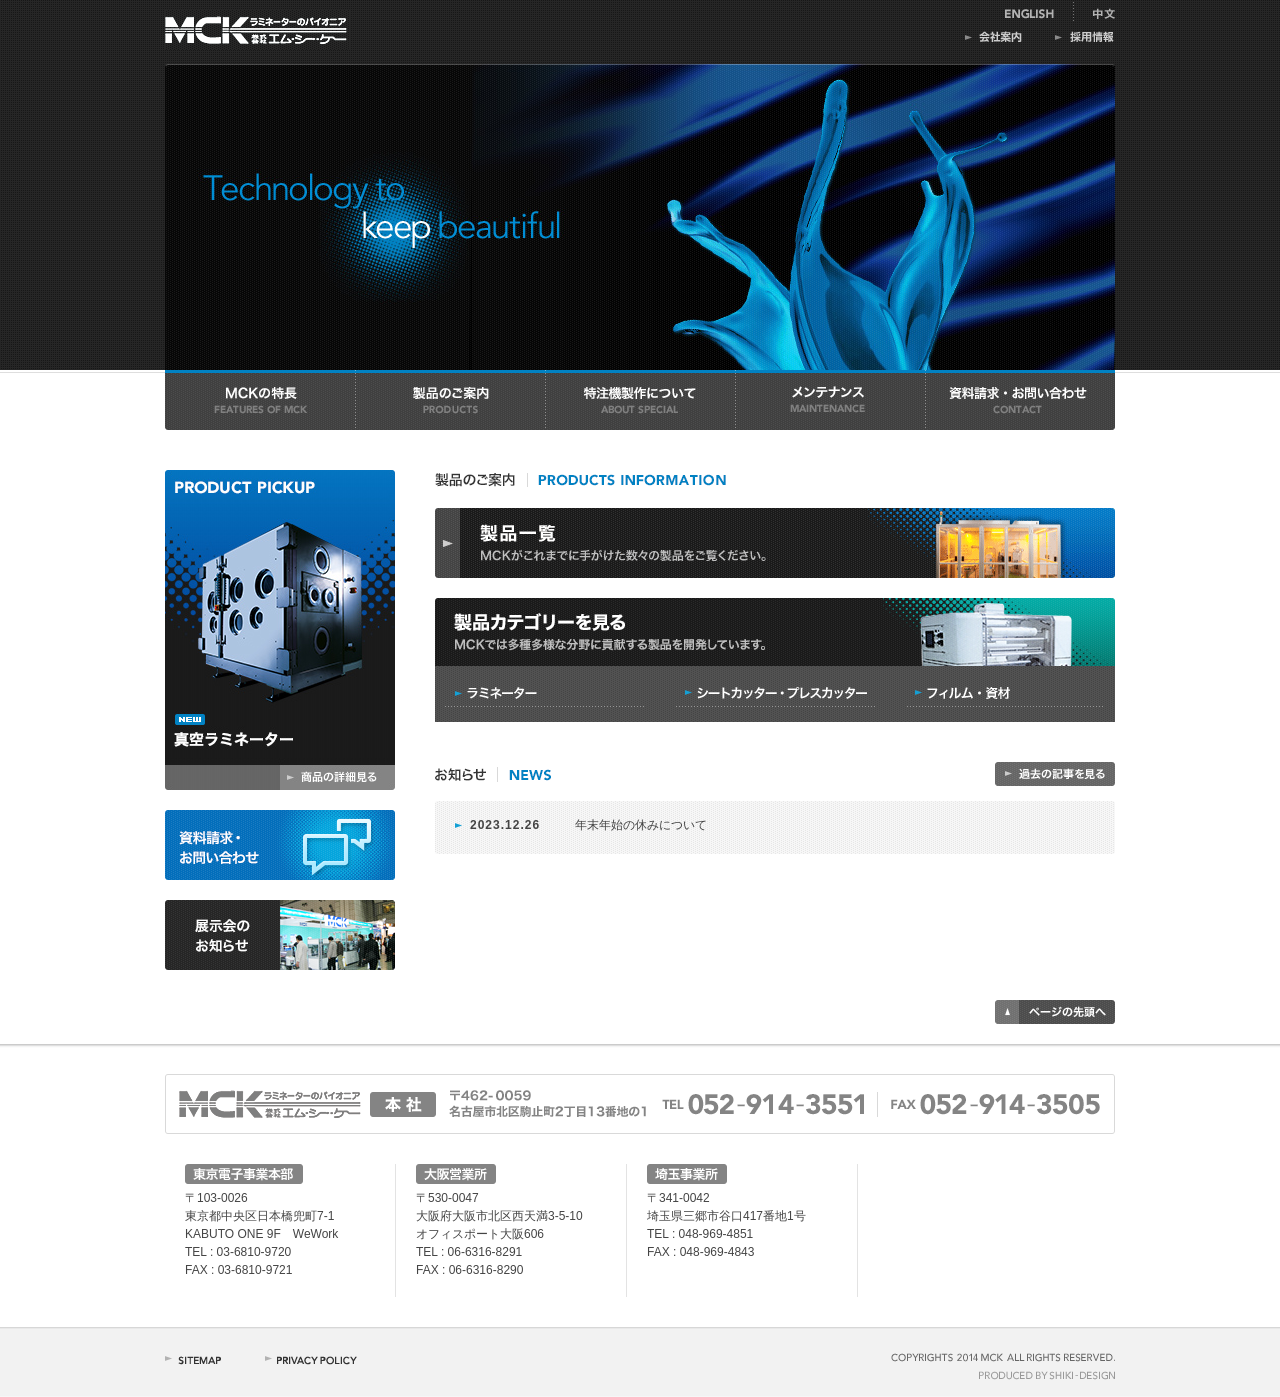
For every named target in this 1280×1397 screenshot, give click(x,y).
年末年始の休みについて (641, 825)
